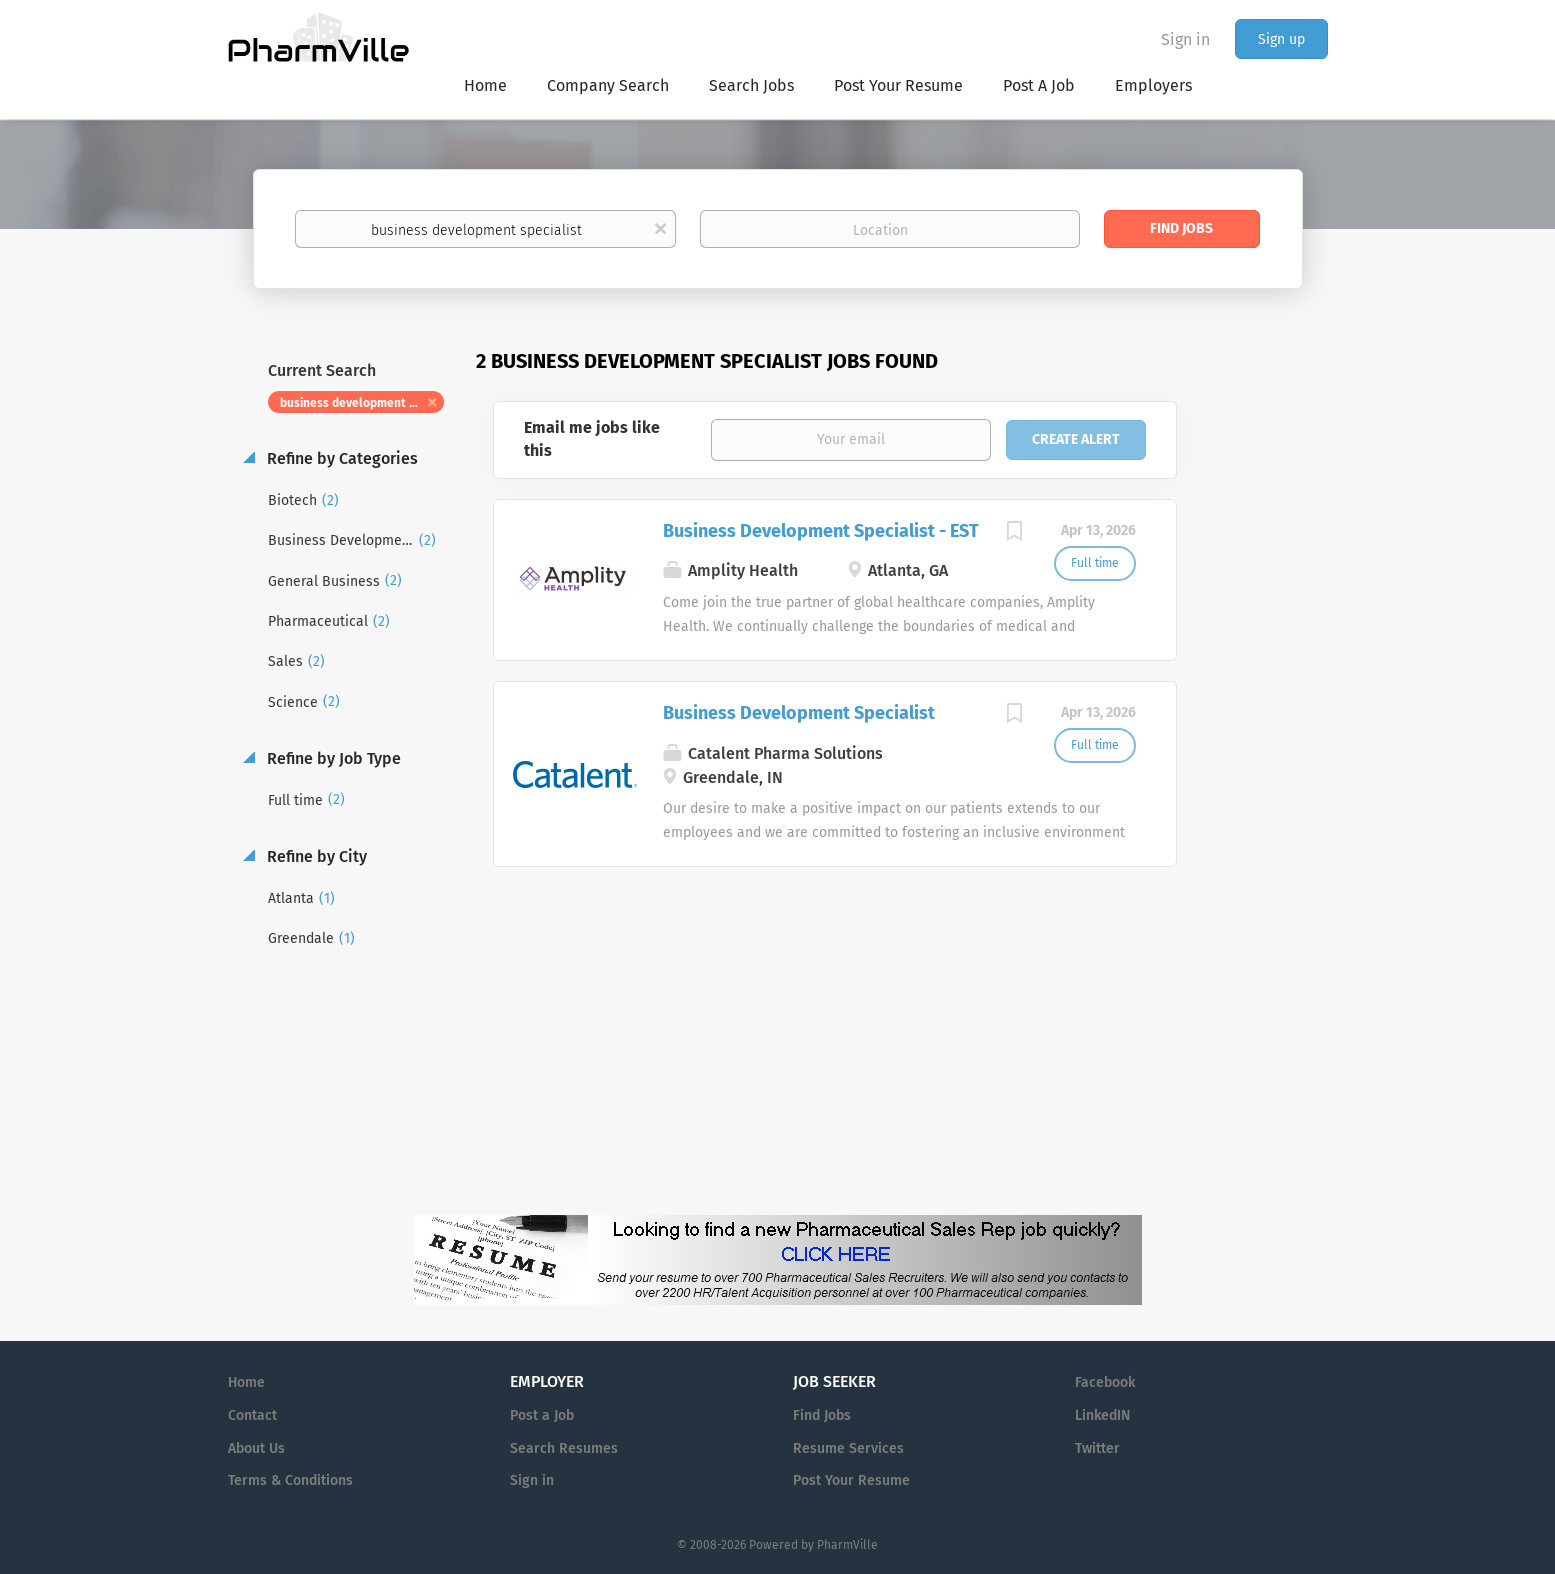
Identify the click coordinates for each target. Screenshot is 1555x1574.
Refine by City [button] (315, 856)
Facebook (1105, 1382)
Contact (252, 1415)
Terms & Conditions (290, 1480)
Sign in (1185, 39)
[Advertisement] (1272, 734)
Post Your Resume (851, 1480)
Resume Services (848, 1448)
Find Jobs (1181, 228)
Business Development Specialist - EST (821, 531)
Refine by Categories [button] (340, 458)
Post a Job (542, 1415)
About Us (256, 1448)
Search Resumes (564, 1448)
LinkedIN (1102, 1415)
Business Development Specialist (799, 713)
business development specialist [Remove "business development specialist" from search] (362, 403)
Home (246, 1382)
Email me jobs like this (592, 439)
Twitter (1097, 1448)
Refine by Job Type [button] (332, 758)
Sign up (1281, 39)
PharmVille (847, 1545)
